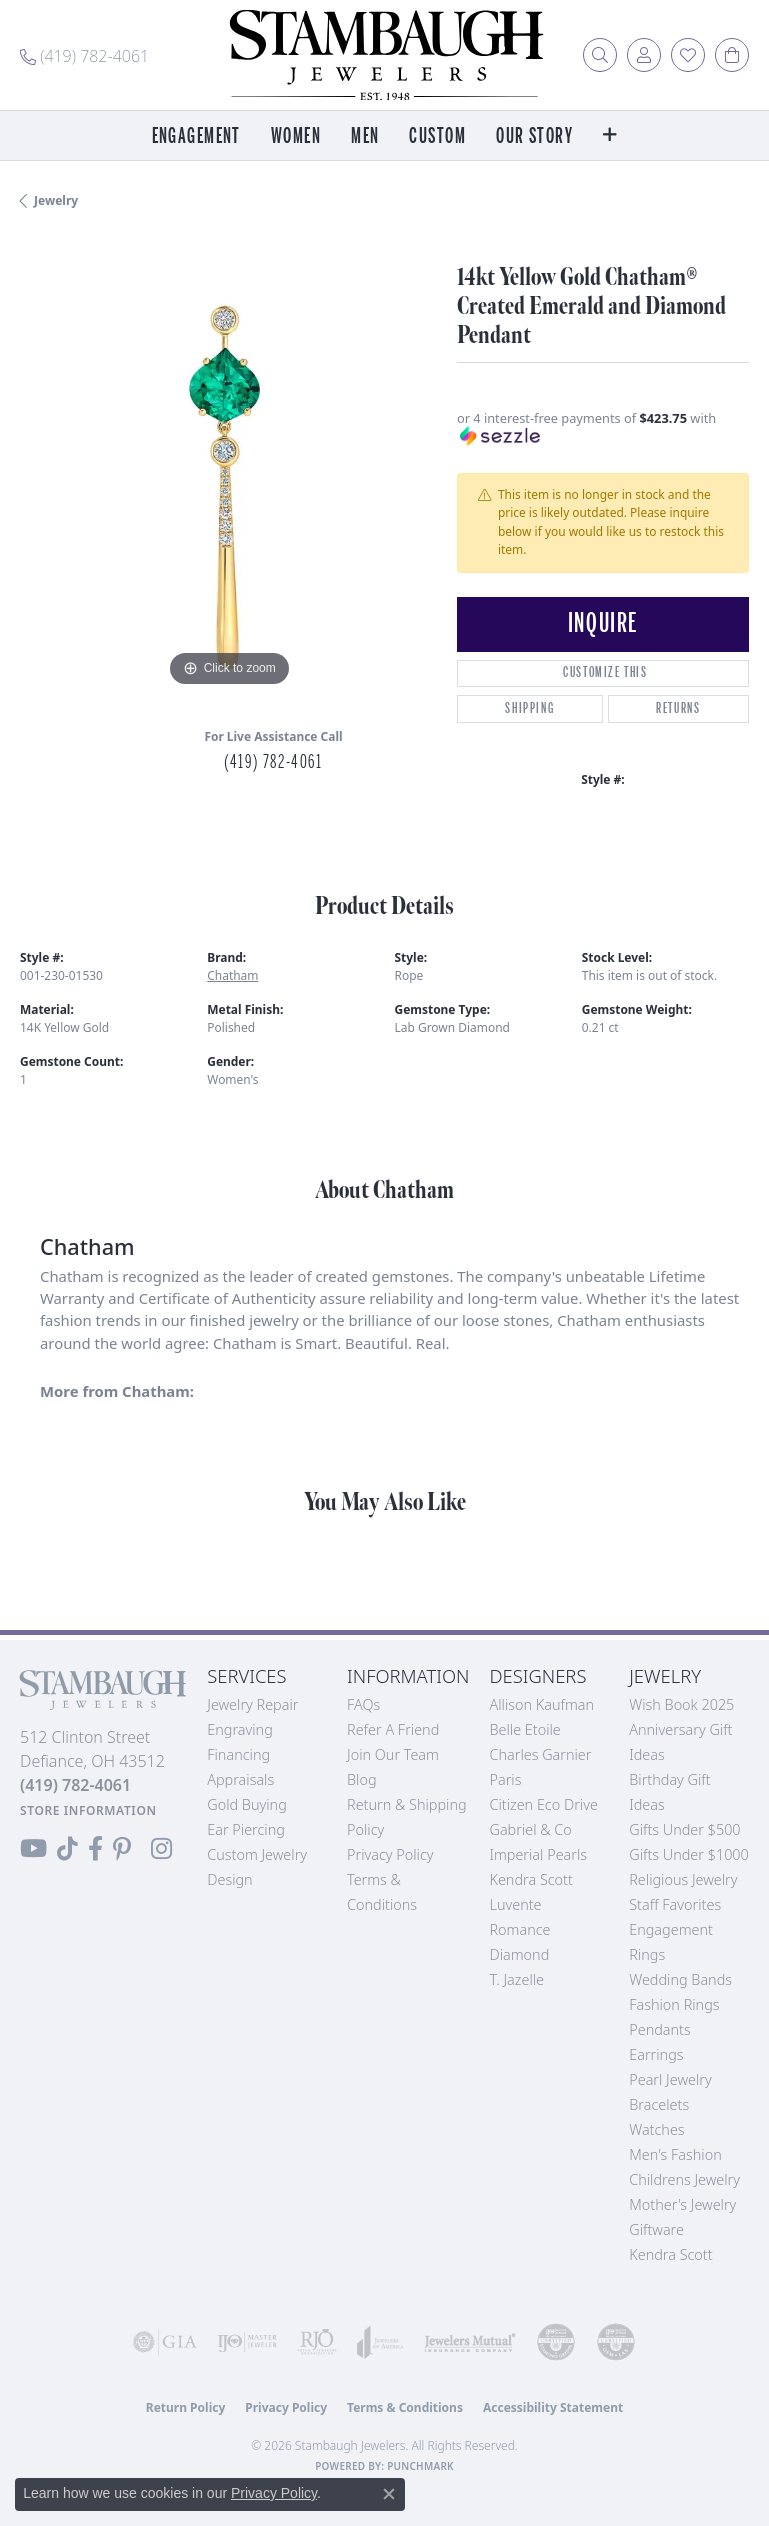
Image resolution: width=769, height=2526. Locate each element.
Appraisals (240, 1779)
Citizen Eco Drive (543, 1804)
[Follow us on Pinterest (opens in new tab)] (122, 1849)
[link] (84, 55)
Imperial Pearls (538, 1854)
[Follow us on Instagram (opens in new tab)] (161, 1849)
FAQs (363, 1704)
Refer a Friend (393, 1729)
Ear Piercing (246, 1829)
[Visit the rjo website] (317, 2342)
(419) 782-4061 (273, 762)
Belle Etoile (524, 1729)
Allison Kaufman (541, 1704)
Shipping (529, 708)
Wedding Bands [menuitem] (680, 1979)
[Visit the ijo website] (247, 2342)
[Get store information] (88, 1810)
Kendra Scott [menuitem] (670, 2254)
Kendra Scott (530, 1879)
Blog (362, 1779)
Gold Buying (247, 1804)
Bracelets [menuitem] (659, 2104)
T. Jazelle (516, 1979)
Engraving (240, 1729)
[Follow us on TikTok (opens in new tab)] (67, 1849)
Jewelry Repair (252, 1704)
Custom (437, 136)
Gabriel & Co (530, 1829)
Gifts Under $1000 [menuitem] (689, 1854)
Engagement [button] (196, 136)
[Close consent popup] (389, 2494)
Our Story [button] (534, 136)
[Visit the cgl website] (616, 2342)
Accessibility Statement (553, 2407)
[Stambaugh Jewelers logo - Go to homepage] (385, 55)
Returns (678, 708)
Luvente (515, 1904)
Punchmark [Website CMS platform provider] (420, 2466)
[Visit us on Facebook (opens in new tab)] (95, 1849)
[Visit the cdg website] (556, 2342)
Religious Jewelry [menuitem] (683, 1879)
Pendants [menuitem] (660, 2029)
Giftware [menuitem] (656, 2229)
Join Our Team (393, 1754)
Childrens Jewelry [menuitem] (684, 2179)
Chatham (232, 975)
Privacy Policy (390, 1854)
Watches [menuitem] (656, 2129)
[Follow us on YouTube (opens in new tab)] (33, 1849)
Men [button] (365, 136)
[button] (600, 55)
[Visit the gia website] (165, 2342)
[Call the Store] (75, 1785)
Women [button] (296, 136)
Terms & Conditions (405, 2407)
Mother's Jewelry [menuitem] (682, 2204)
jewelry (56, 200)
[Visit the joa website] (380, 2342)
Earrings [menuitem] (656, 2054)
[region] (228, 483)
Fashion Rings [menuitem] (674, 2004)
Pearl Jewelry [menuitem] (670, 2079)
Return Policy (186, 2407)
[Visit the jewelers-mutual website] (470, 2342)
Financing (238, 1754)
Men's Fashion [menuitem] (675, 2154)
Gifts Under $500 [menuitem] (684, 1829)
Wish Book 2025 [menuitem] (681, 1704)
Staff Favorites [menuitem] (675, 1904)
